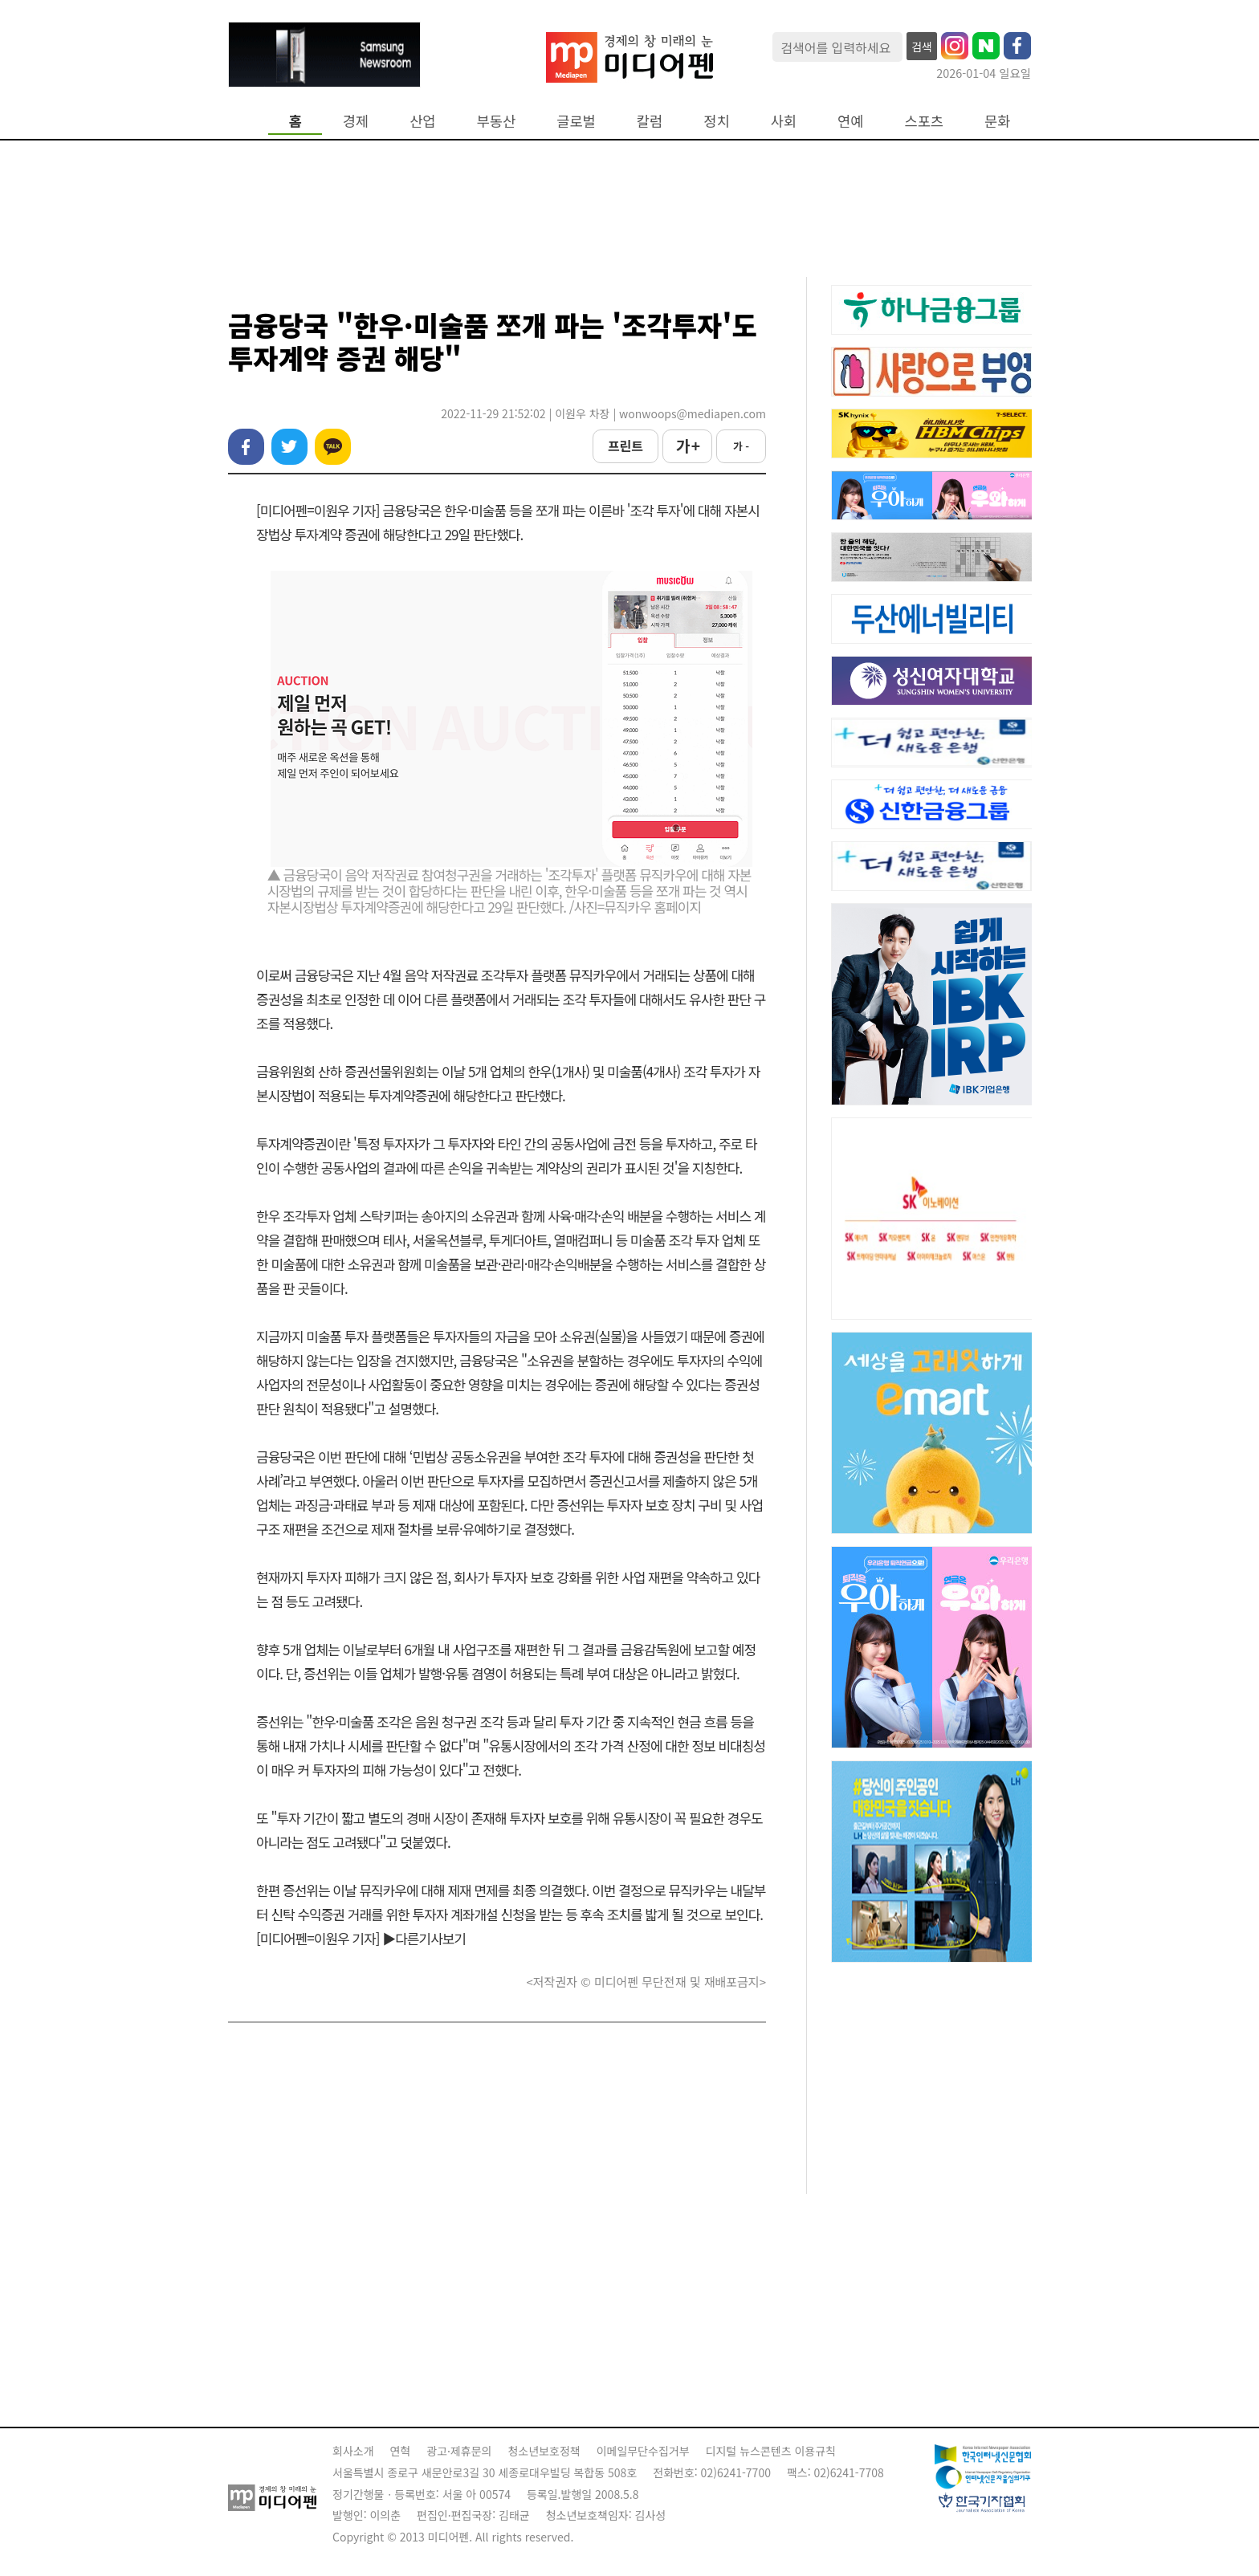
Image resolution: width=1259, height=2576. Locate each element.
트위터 (289, 447)
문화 (997, 121)
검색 (921, 47)
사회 (784, 121)
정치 (716, 121)
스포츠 (924, 121)
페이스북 (246, 447)
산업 (422, 121)
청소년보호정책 (543, 2451)
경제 (356, 121)
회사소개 (353, 2451)
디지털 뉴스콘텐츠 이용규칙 (771, 2451)
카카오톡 (333, 447)
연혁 (400, 2451)
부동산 (496, 121)
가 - (741, 446)
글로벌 (576, 121)
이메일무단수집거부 (643, 2451)
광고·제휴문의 (458, 2451)
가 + (687, 445)
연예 (850, 121)
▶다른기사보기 (424, 1938)
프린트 (625, 445)
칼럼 (649, 121)
